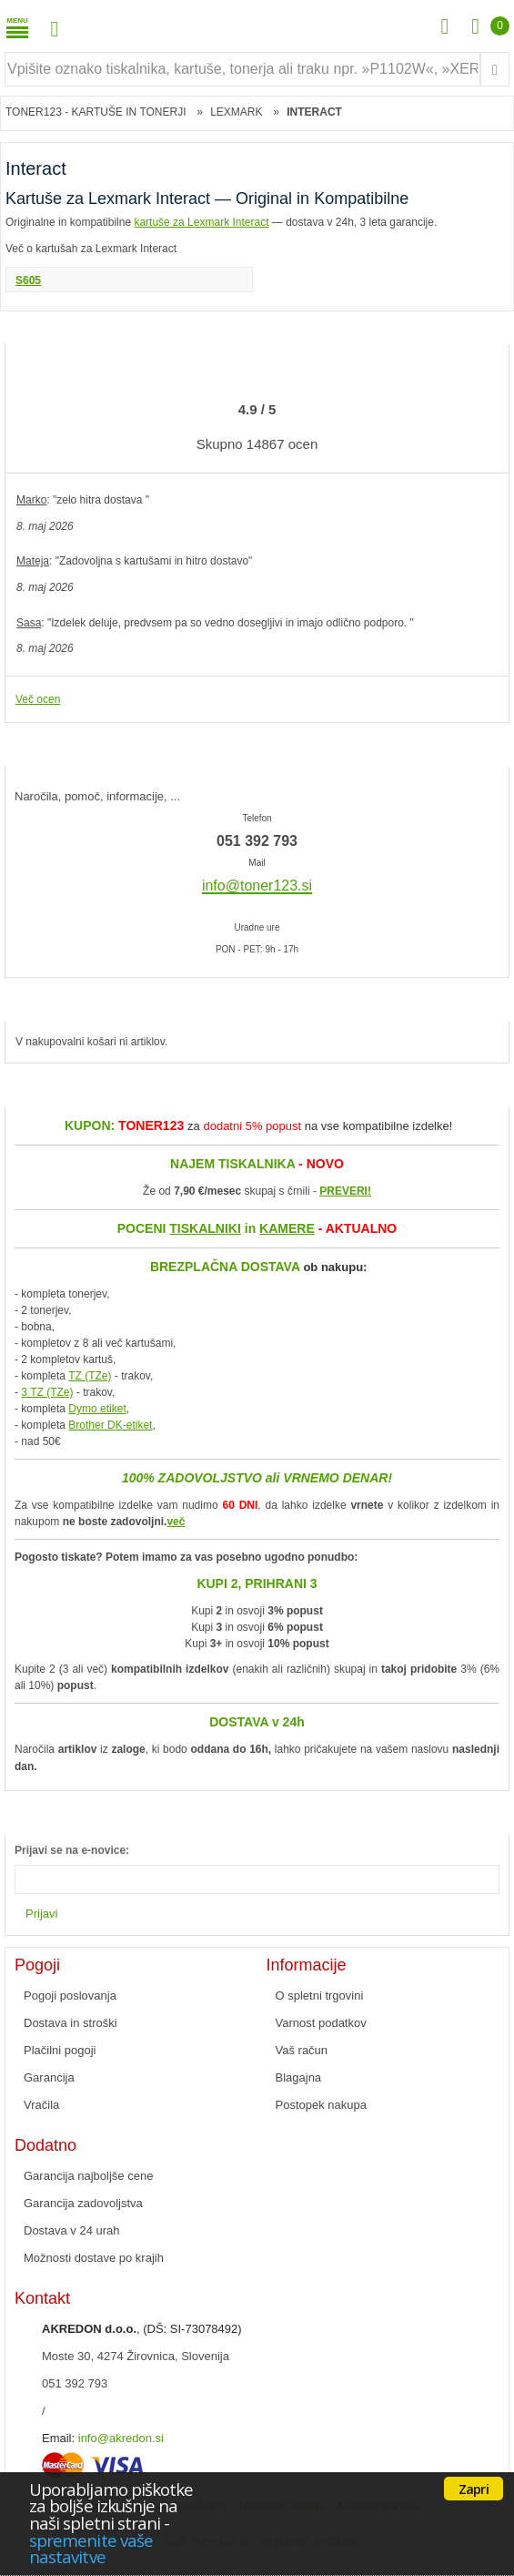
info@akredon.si (121, 2438)
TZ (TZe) (89, 1375)
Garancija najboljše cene (88, 2176)
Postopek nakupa (321, 2105)
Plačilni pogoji (60, 2050)
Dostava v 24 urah (72, 2230)
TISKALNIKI (205, 1228)
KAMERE (287, 1228)
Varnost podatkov (321, 2023)
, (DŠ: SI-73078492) (142, 2329)
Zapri (474, 2488)
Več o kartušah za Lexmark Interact (90, 248)
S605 (28, 280)
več (175, 1521)
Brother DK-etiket (110, 1425)
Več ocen (37, 699)
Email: (58, 2438)
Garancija (49, 2077)
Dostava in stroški (70, 2023)
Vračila (41, 2105)
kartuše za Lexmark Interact (201, 222)
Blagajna (299, 2077)
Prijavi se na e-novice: (72, 1850)
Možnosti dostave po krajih (94, 2258)
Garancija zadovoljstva (83, 2203)
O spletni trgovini (320, 1995)
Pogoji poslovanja (70, 1995)
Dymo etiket (97, 1408)
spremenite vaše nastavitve (91, 2549)
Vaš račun (302, 2050)
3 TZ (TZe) (47, 1392)
